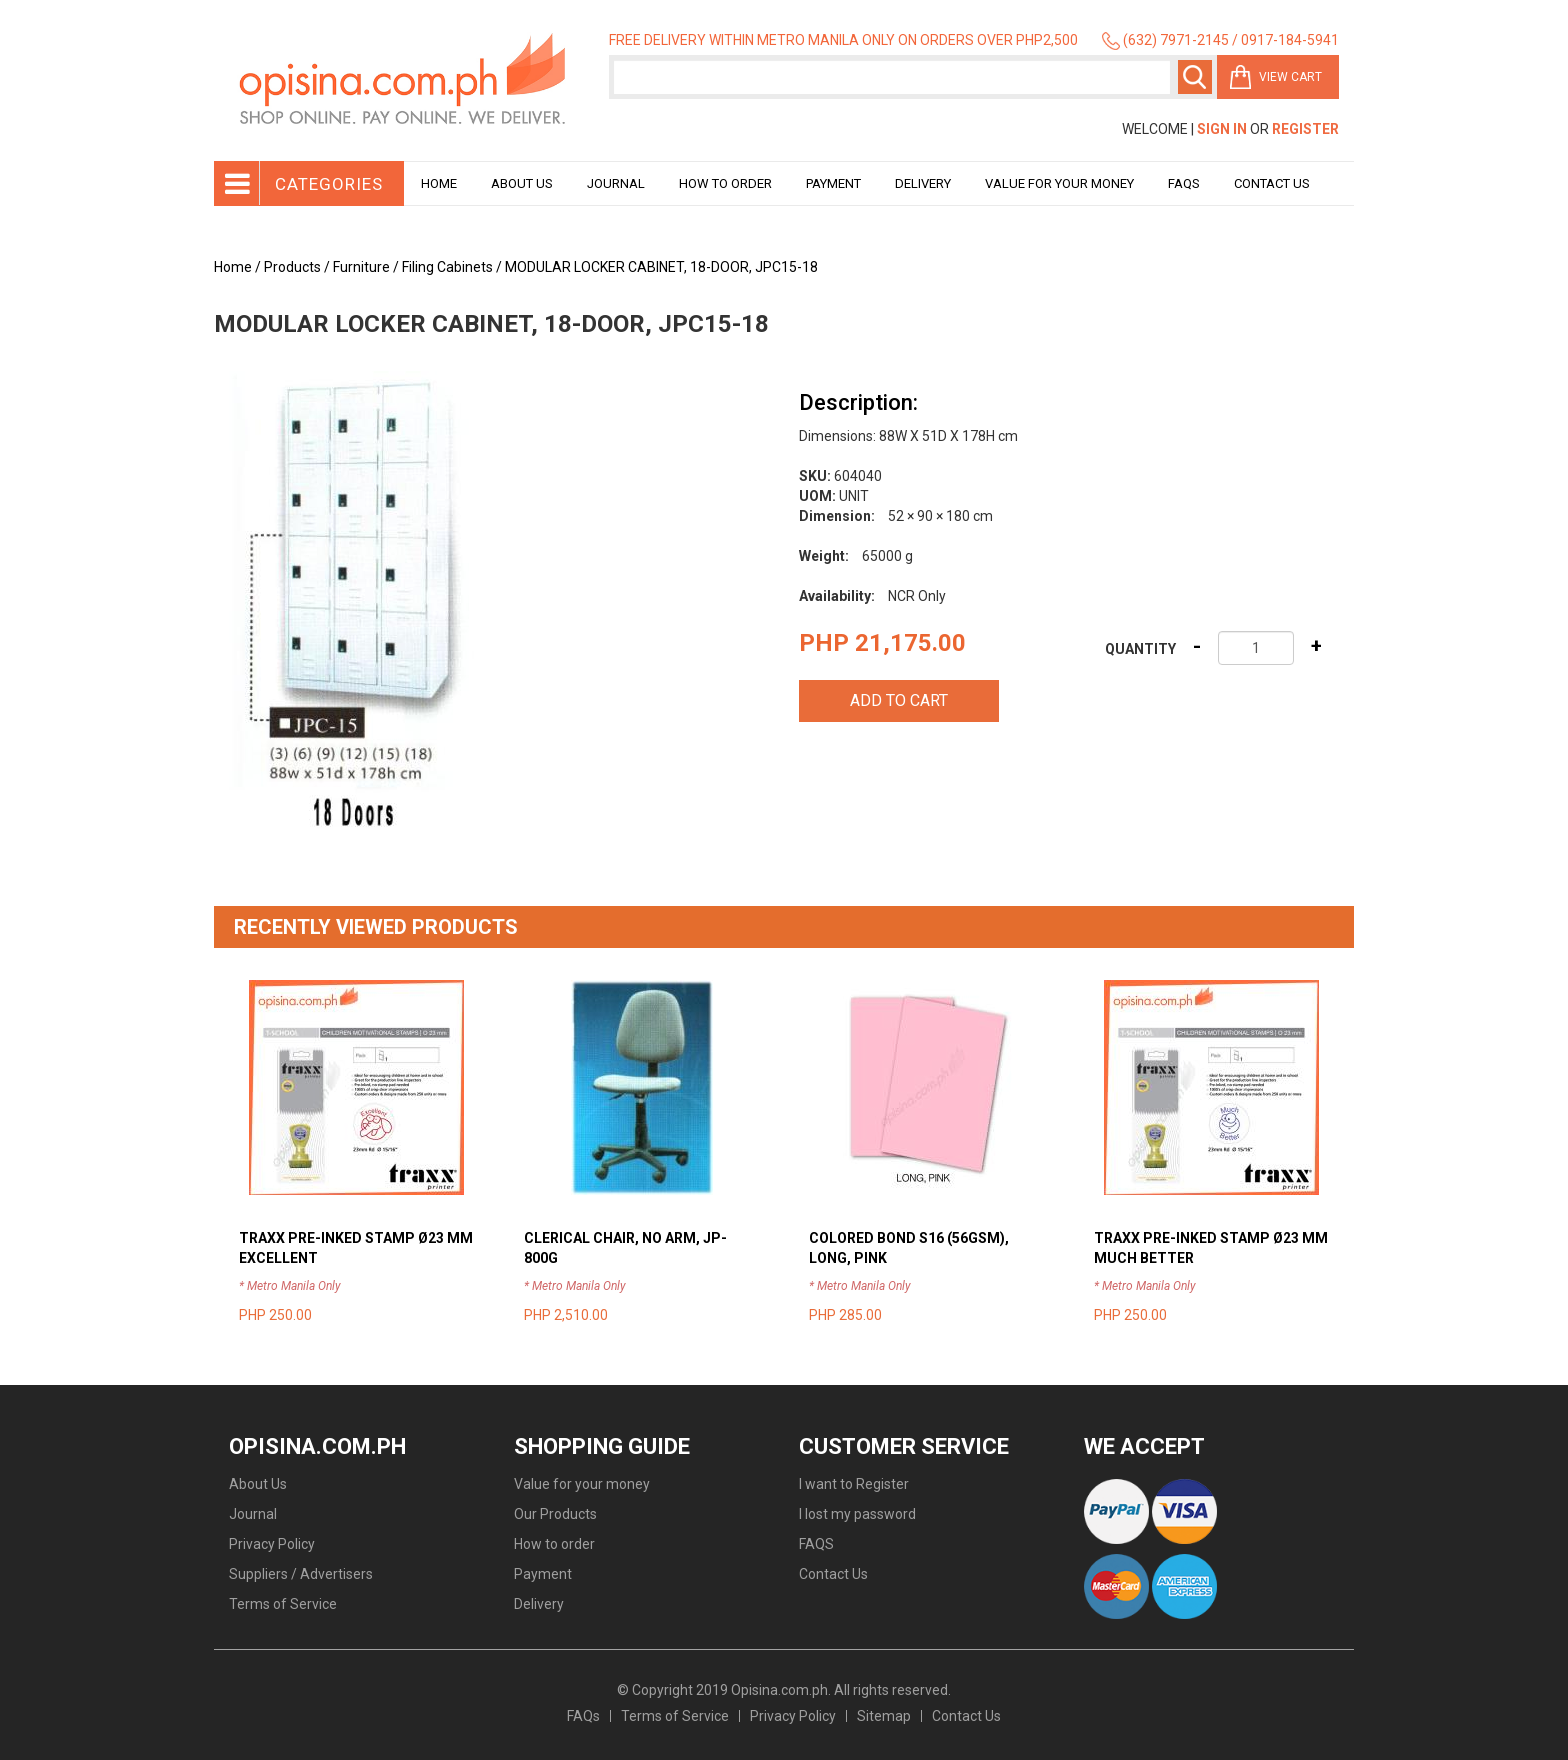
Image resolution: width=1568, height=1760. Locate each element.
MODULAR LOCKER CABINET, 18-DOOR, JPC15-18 (661, 267)
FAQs (583, 1716)
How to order (725, 183)
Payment (833, 183)
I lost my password (857, 1514)
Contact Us (1272, 183)
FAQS (816, 1544)
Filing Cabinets (447, 267)
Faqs (1184, 183)
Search (1195, 77)
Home (439, 183)
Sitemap (884, 1716)
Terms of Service (283, 1604)
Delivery (923, 183)
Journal (616, 183)
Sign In (1222, 129)
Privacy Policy (272, 1544)
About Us (522, 183)
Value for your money (1059, 183)
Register (1305, 129)
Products (292, 267)
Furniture (361, 267)
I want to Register (854, 1484)
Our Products (555, 1514)
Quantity (1140, 649)
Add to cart (899, 700)
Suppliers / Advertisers (301, 1574)
